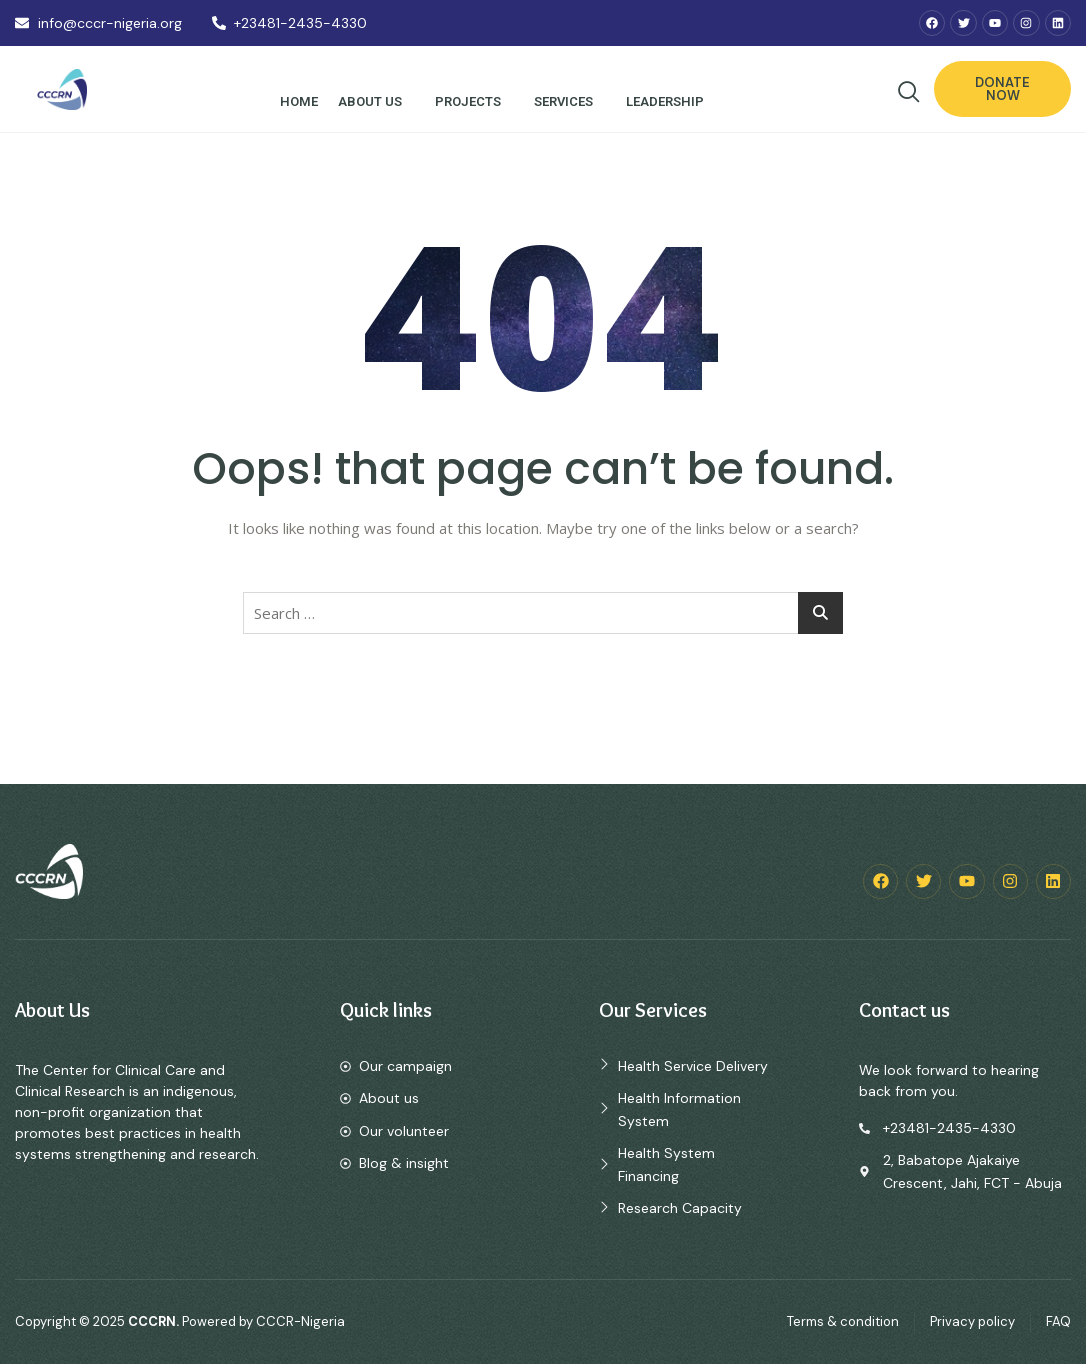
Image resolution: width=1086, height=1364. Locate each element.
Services (567, 101)
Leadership (668, 101)
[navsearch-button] (909, 92)
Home (299, 101)
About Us (373, 101)
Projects (471, 101)
